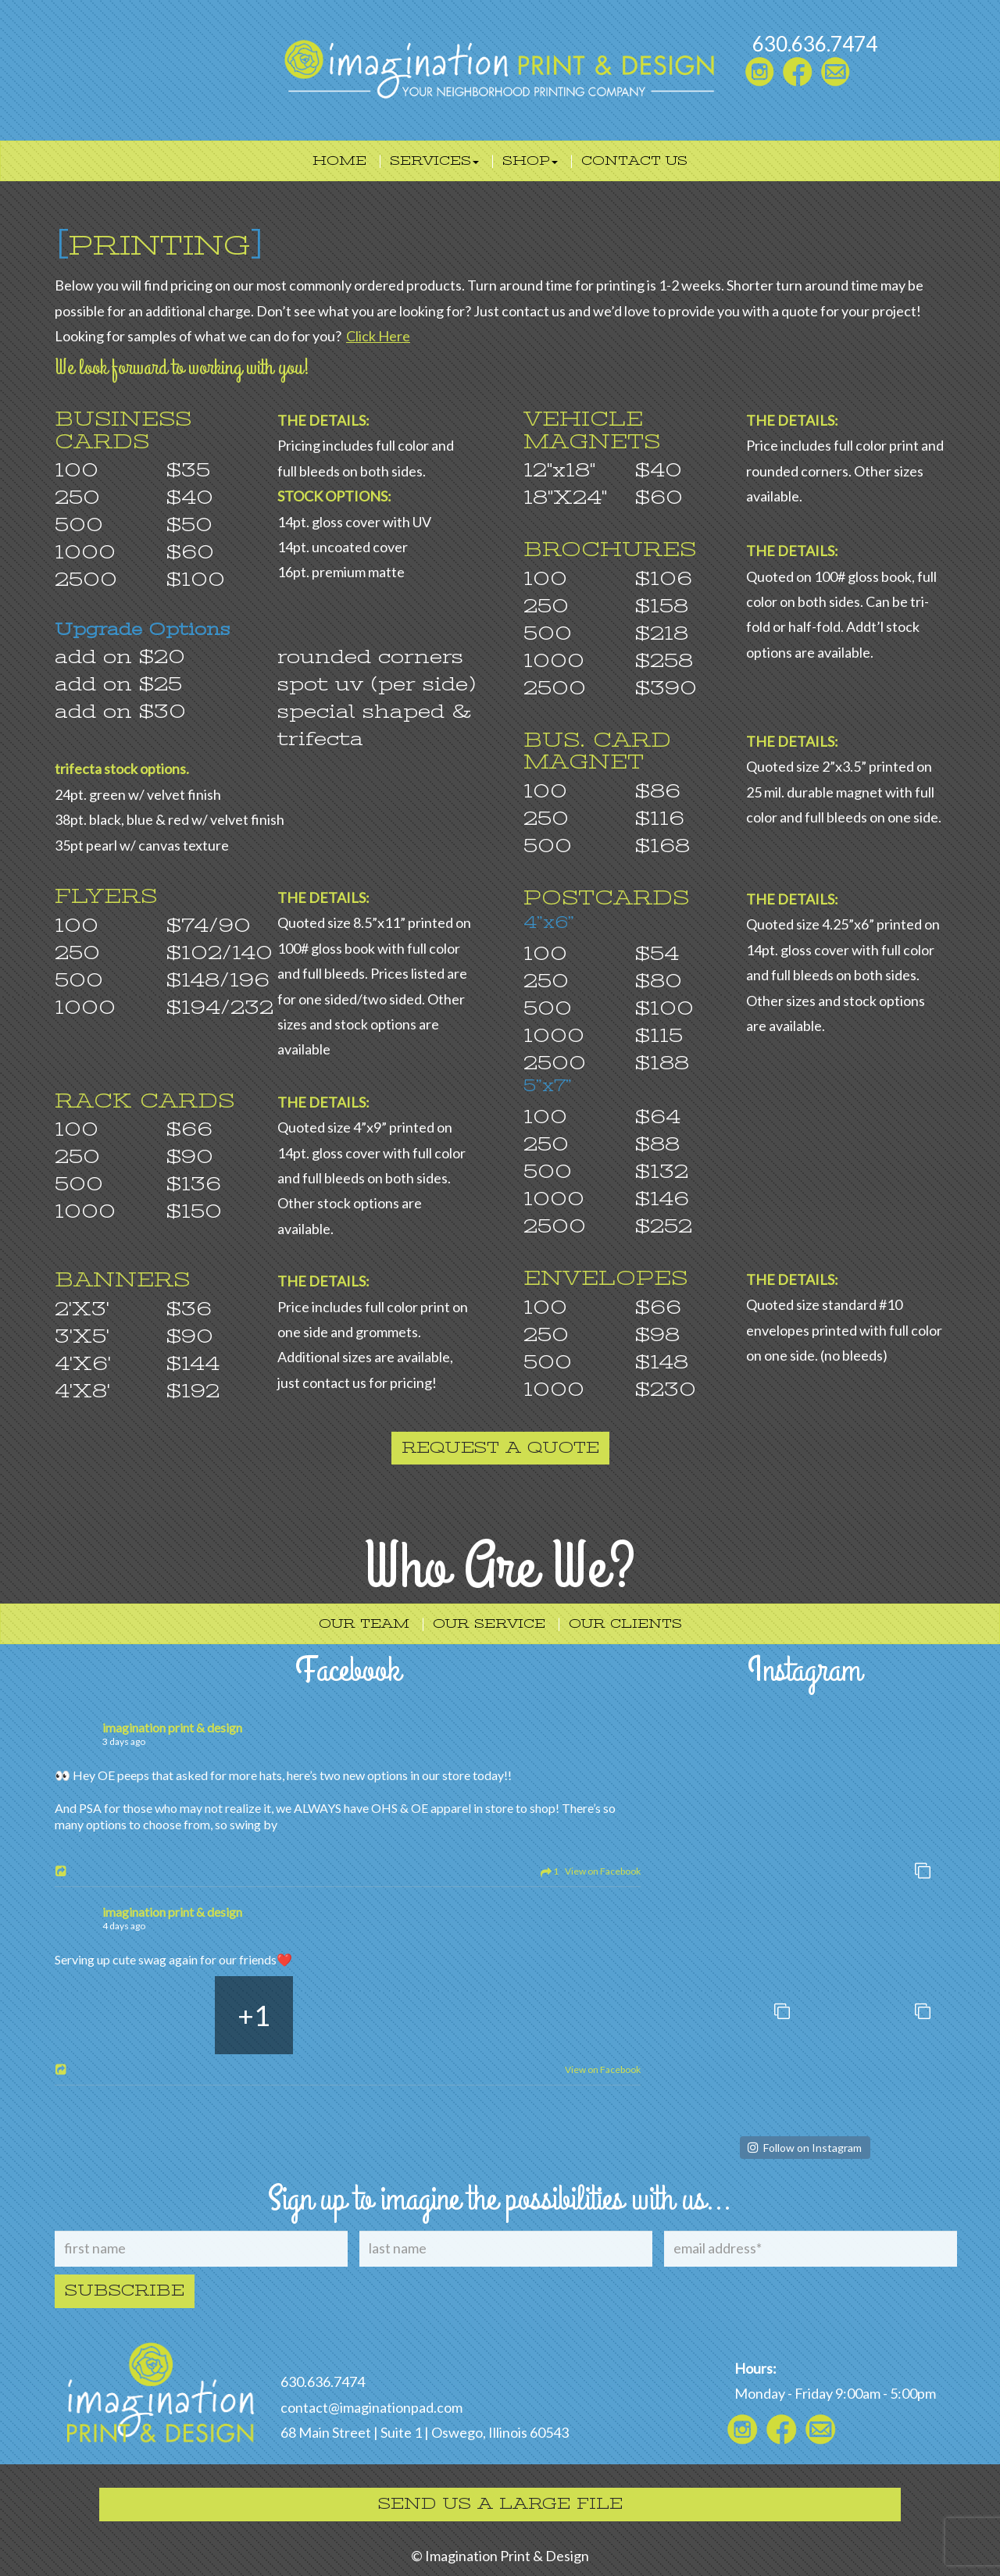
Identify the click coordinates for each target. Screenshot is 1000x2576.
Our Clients (625, 1624)
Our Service (489, 1624)
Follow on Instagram (812, 2147)
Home (339, 161)
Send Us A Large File (500, 2504)
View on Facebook (600, 2069)
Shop (530, 161)
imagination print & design (172, 1727)
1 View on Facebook (588, 1871)
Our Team (364, 1624)
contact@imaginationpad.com (371, 2407)
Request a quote (500, 1448)
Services (434, 161)
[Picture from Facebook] (94, 2015)
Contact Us (634, 161)
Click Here (378, 335)
